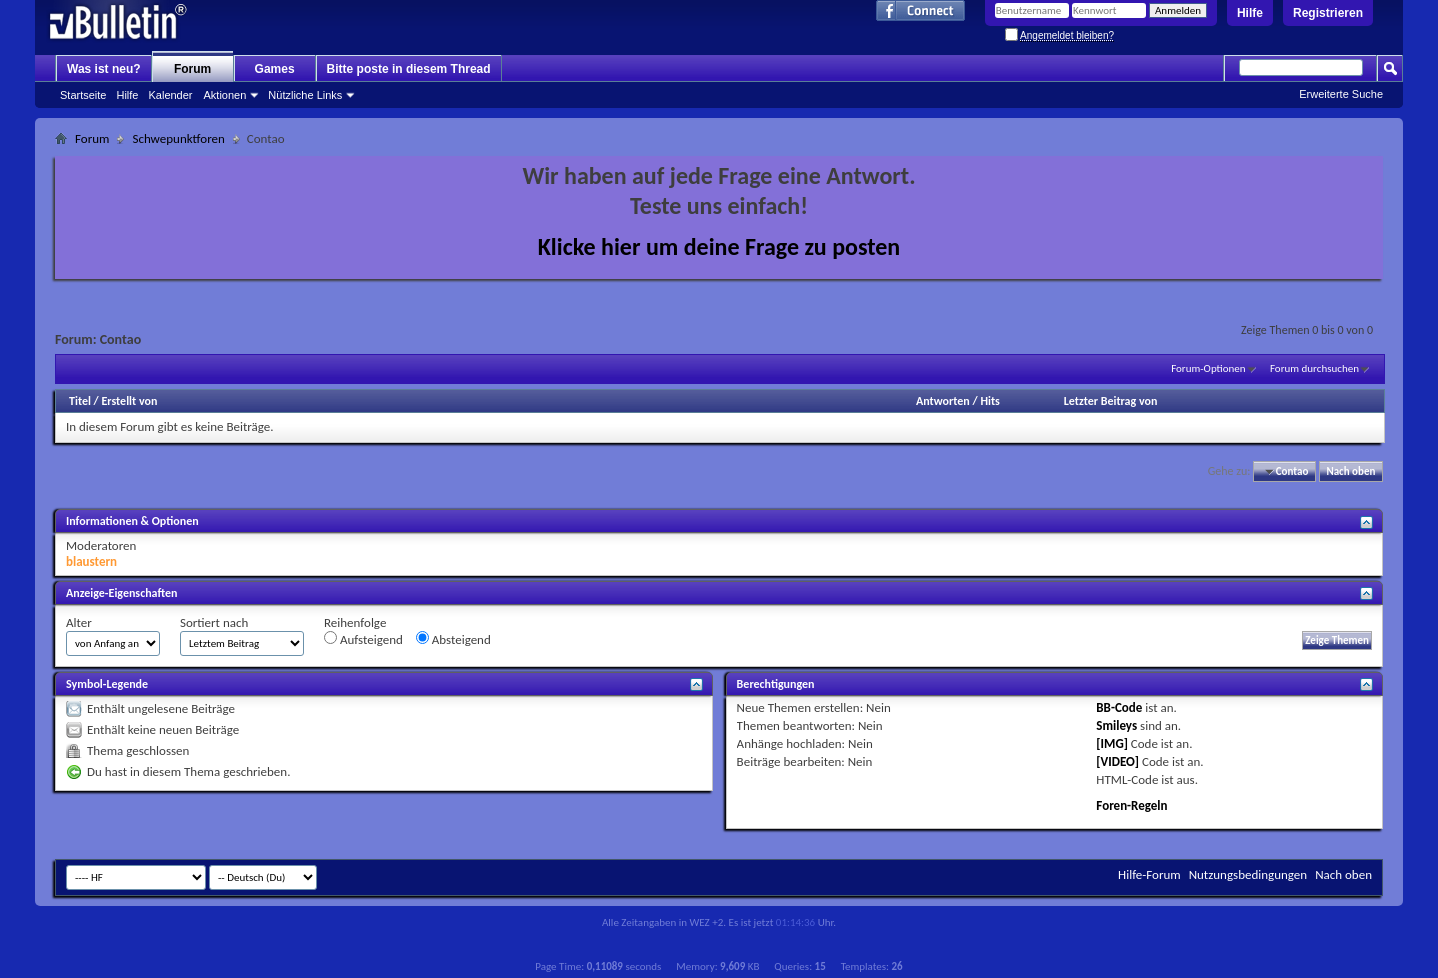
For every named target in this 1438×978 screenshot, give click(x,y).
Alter (79, 622)
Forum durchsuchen (1314, 368)
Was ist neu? (104, 69)
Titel (80, 401)
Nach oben (1350, 471)
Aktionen (225, 95)
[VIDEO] (1117, 761)
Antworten (943, 401)
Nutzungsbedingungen (1248, 874)
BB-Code (1119, 707)
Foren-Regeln (1131, 805)
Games (275, 69)
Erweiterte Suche (1341, 94)
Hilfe (1250, 13)
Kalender (170, 95)
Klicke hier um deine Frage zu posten (719, 246)
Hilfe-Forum (1149, 874)
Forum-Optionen (1208, 368)
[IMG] (1112, 743)
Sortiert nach (214, 622)
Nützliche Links (305, 95)
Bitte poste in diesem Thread (409, 69)
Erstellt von (129, 401)
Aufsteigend (363, 639)
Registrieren (1328, 13)
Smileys (1116, 725)
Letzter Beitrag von (1111, 401)
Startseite (83, 95)
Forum (192, 69)
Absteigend (453, 639)
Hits (989, 401)
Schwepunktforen (178, 138)
